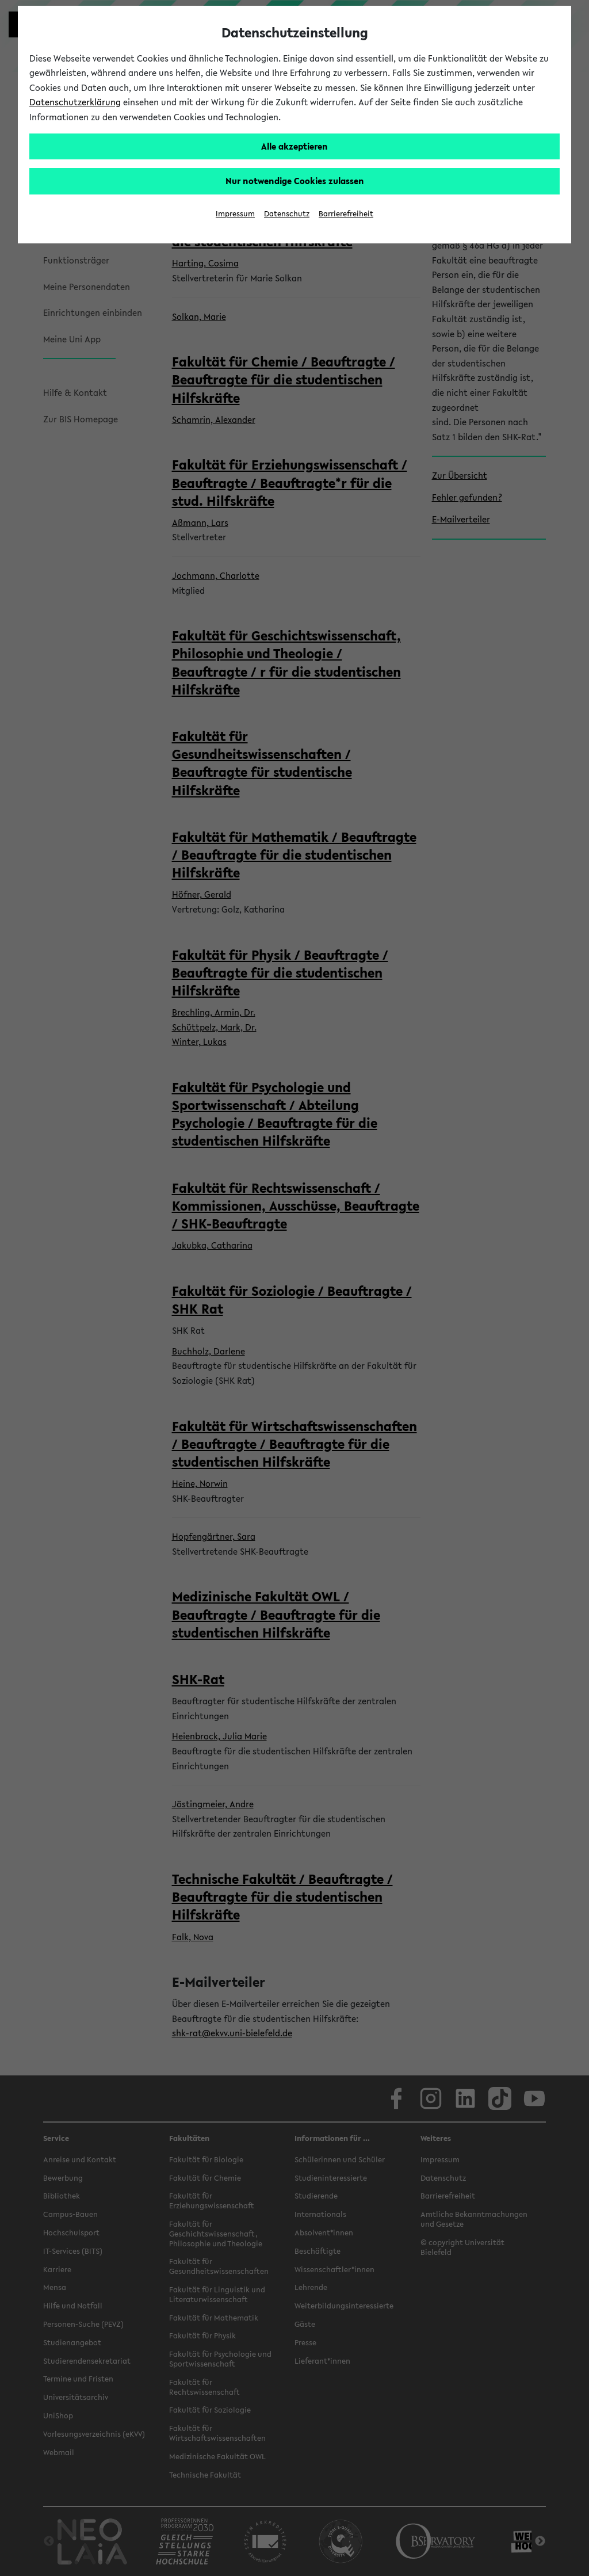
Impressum (235, 213)
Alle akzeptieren (294, 146)
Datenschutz (286, 213)
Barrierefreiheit (346, 213)
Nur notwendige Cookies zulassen (294, 180)
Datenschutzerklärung (75, 102)
